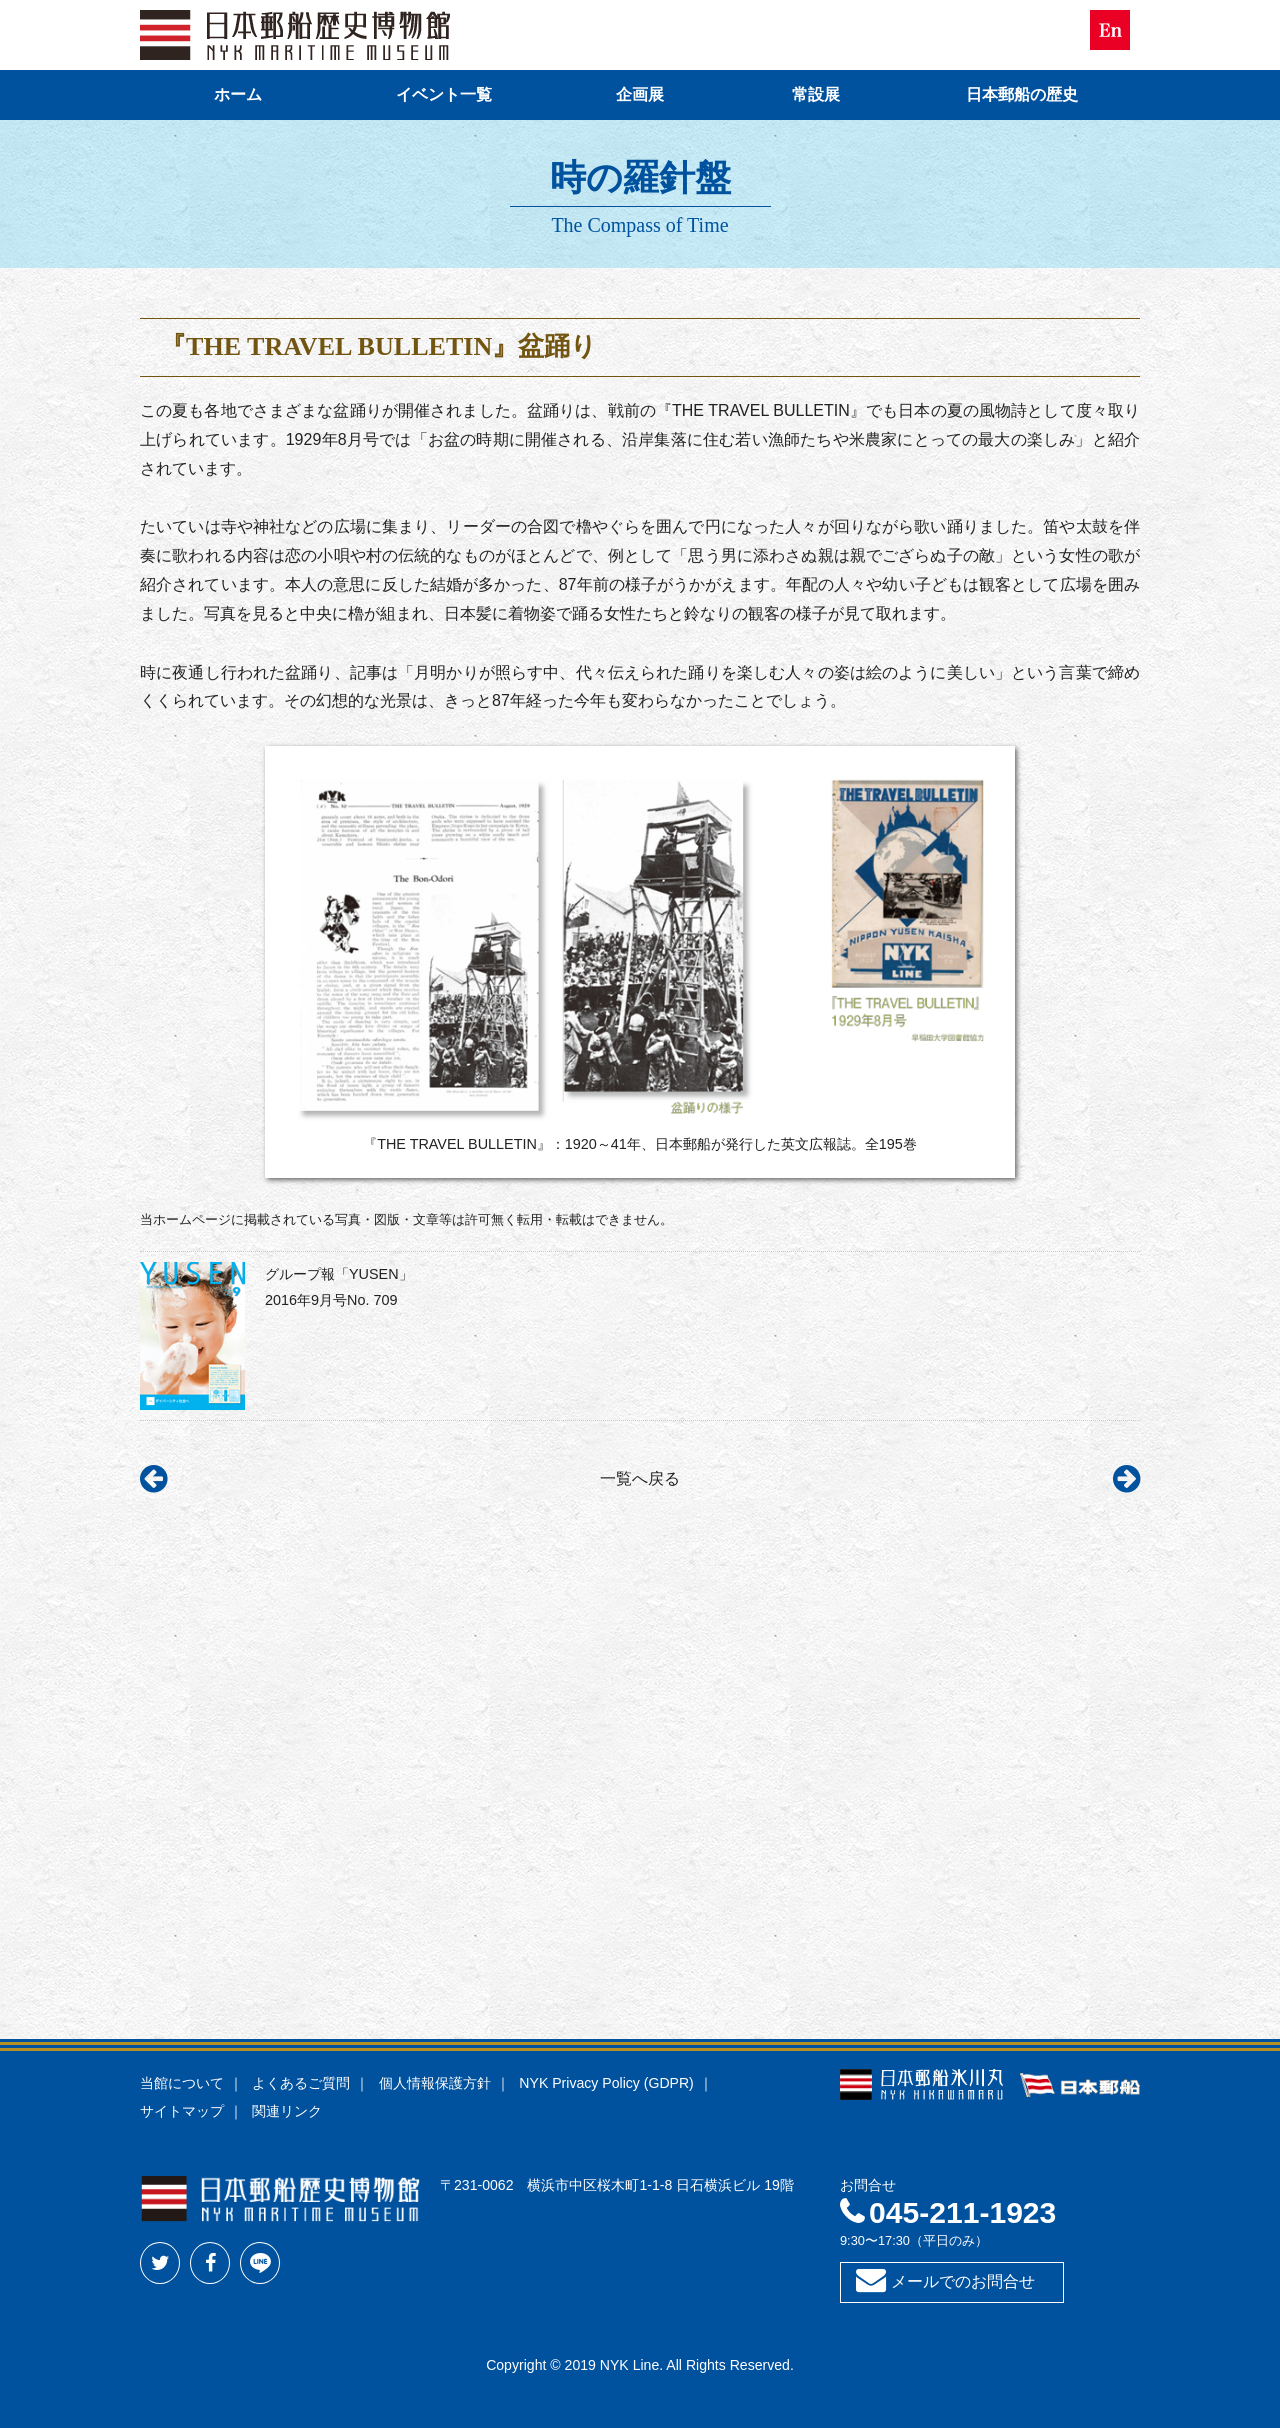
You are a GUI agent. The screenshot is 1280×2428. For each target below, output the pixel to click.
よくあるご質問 (301, 2083)
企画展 (640, 94)
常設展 (816, 94)
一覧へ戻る (640, 1478)
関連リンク (287, 2111)
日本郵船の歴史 (1022, 94)
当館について (182, 2083)
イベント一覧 (444, 94)
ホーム (238, 94)
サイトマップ (182, 2111)
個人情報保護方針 (435, 2083)
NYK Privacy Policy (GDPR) (606, 2083)
